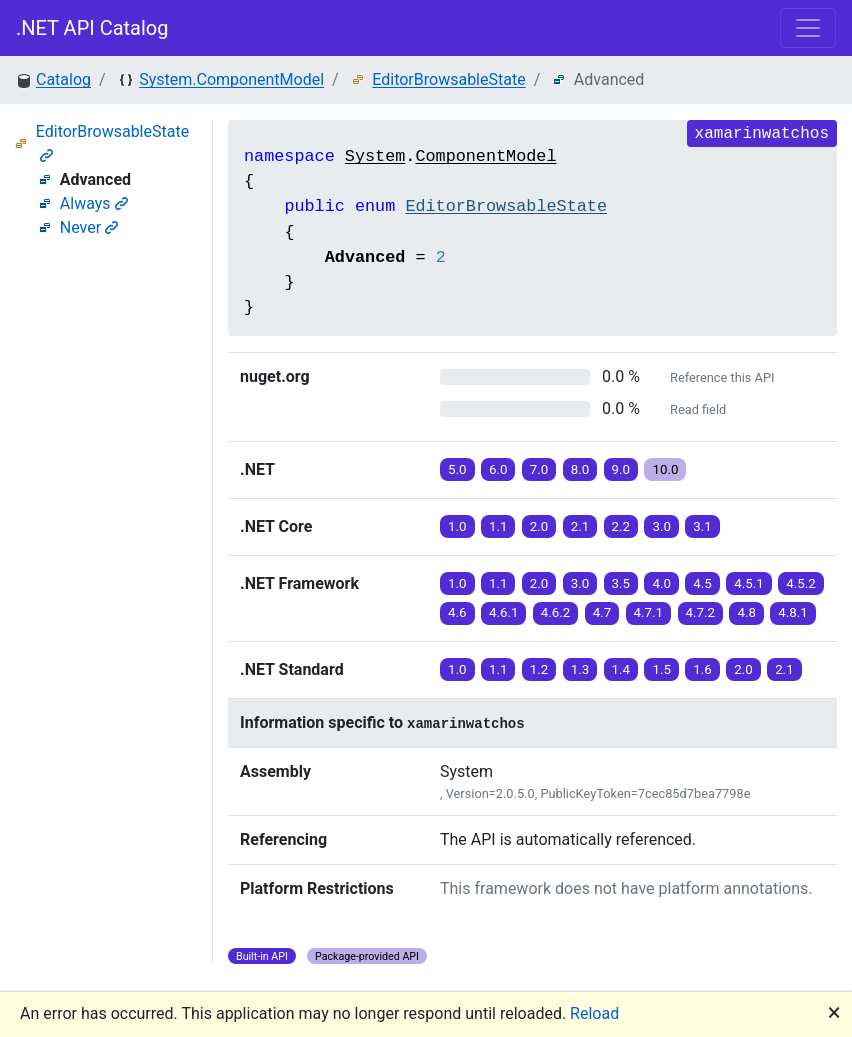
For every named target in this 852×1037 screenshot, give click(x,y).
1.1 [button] (498, 526)
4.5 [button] (702, 583)
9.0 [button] (621, 469)
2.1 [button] (580, 526)
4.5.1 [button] (749, 583)
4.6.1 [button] (504, 612)
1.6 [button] (702, 669)
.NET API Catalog (92, 28)
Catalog (63, 79)
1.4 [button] (621, 669)
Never (89, 227)
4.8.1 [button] (793, 612)
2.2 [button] (621, 526)
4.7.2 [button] (701, 612)
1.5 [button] (661, 669)
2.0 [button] (539, 526)
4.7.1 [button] (649, 612)
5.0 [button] (457, 469)
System (375, 156)
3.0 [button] (661, 526)
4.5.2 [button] (801, 583)
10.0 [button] (665, 469)
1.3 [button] (580, 669)
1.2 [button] (539, 669)
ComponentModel (485, 156)
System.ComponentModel (231, 79)
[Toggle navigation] (808, 28)
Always (94, 203)
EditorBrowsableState (448, 79)
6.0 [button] (498, 469)
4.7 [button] (602, 612)
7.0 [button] (539, 469)
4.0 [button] (661, 583)
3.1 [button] (702, 526)
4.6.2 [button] (556, 612)
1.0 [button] (457, 526)
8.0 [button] (580, 469)
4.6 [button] (457, 612)
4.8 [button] (746, 612)
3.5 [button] (621, 583)
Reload (594, 1013)
